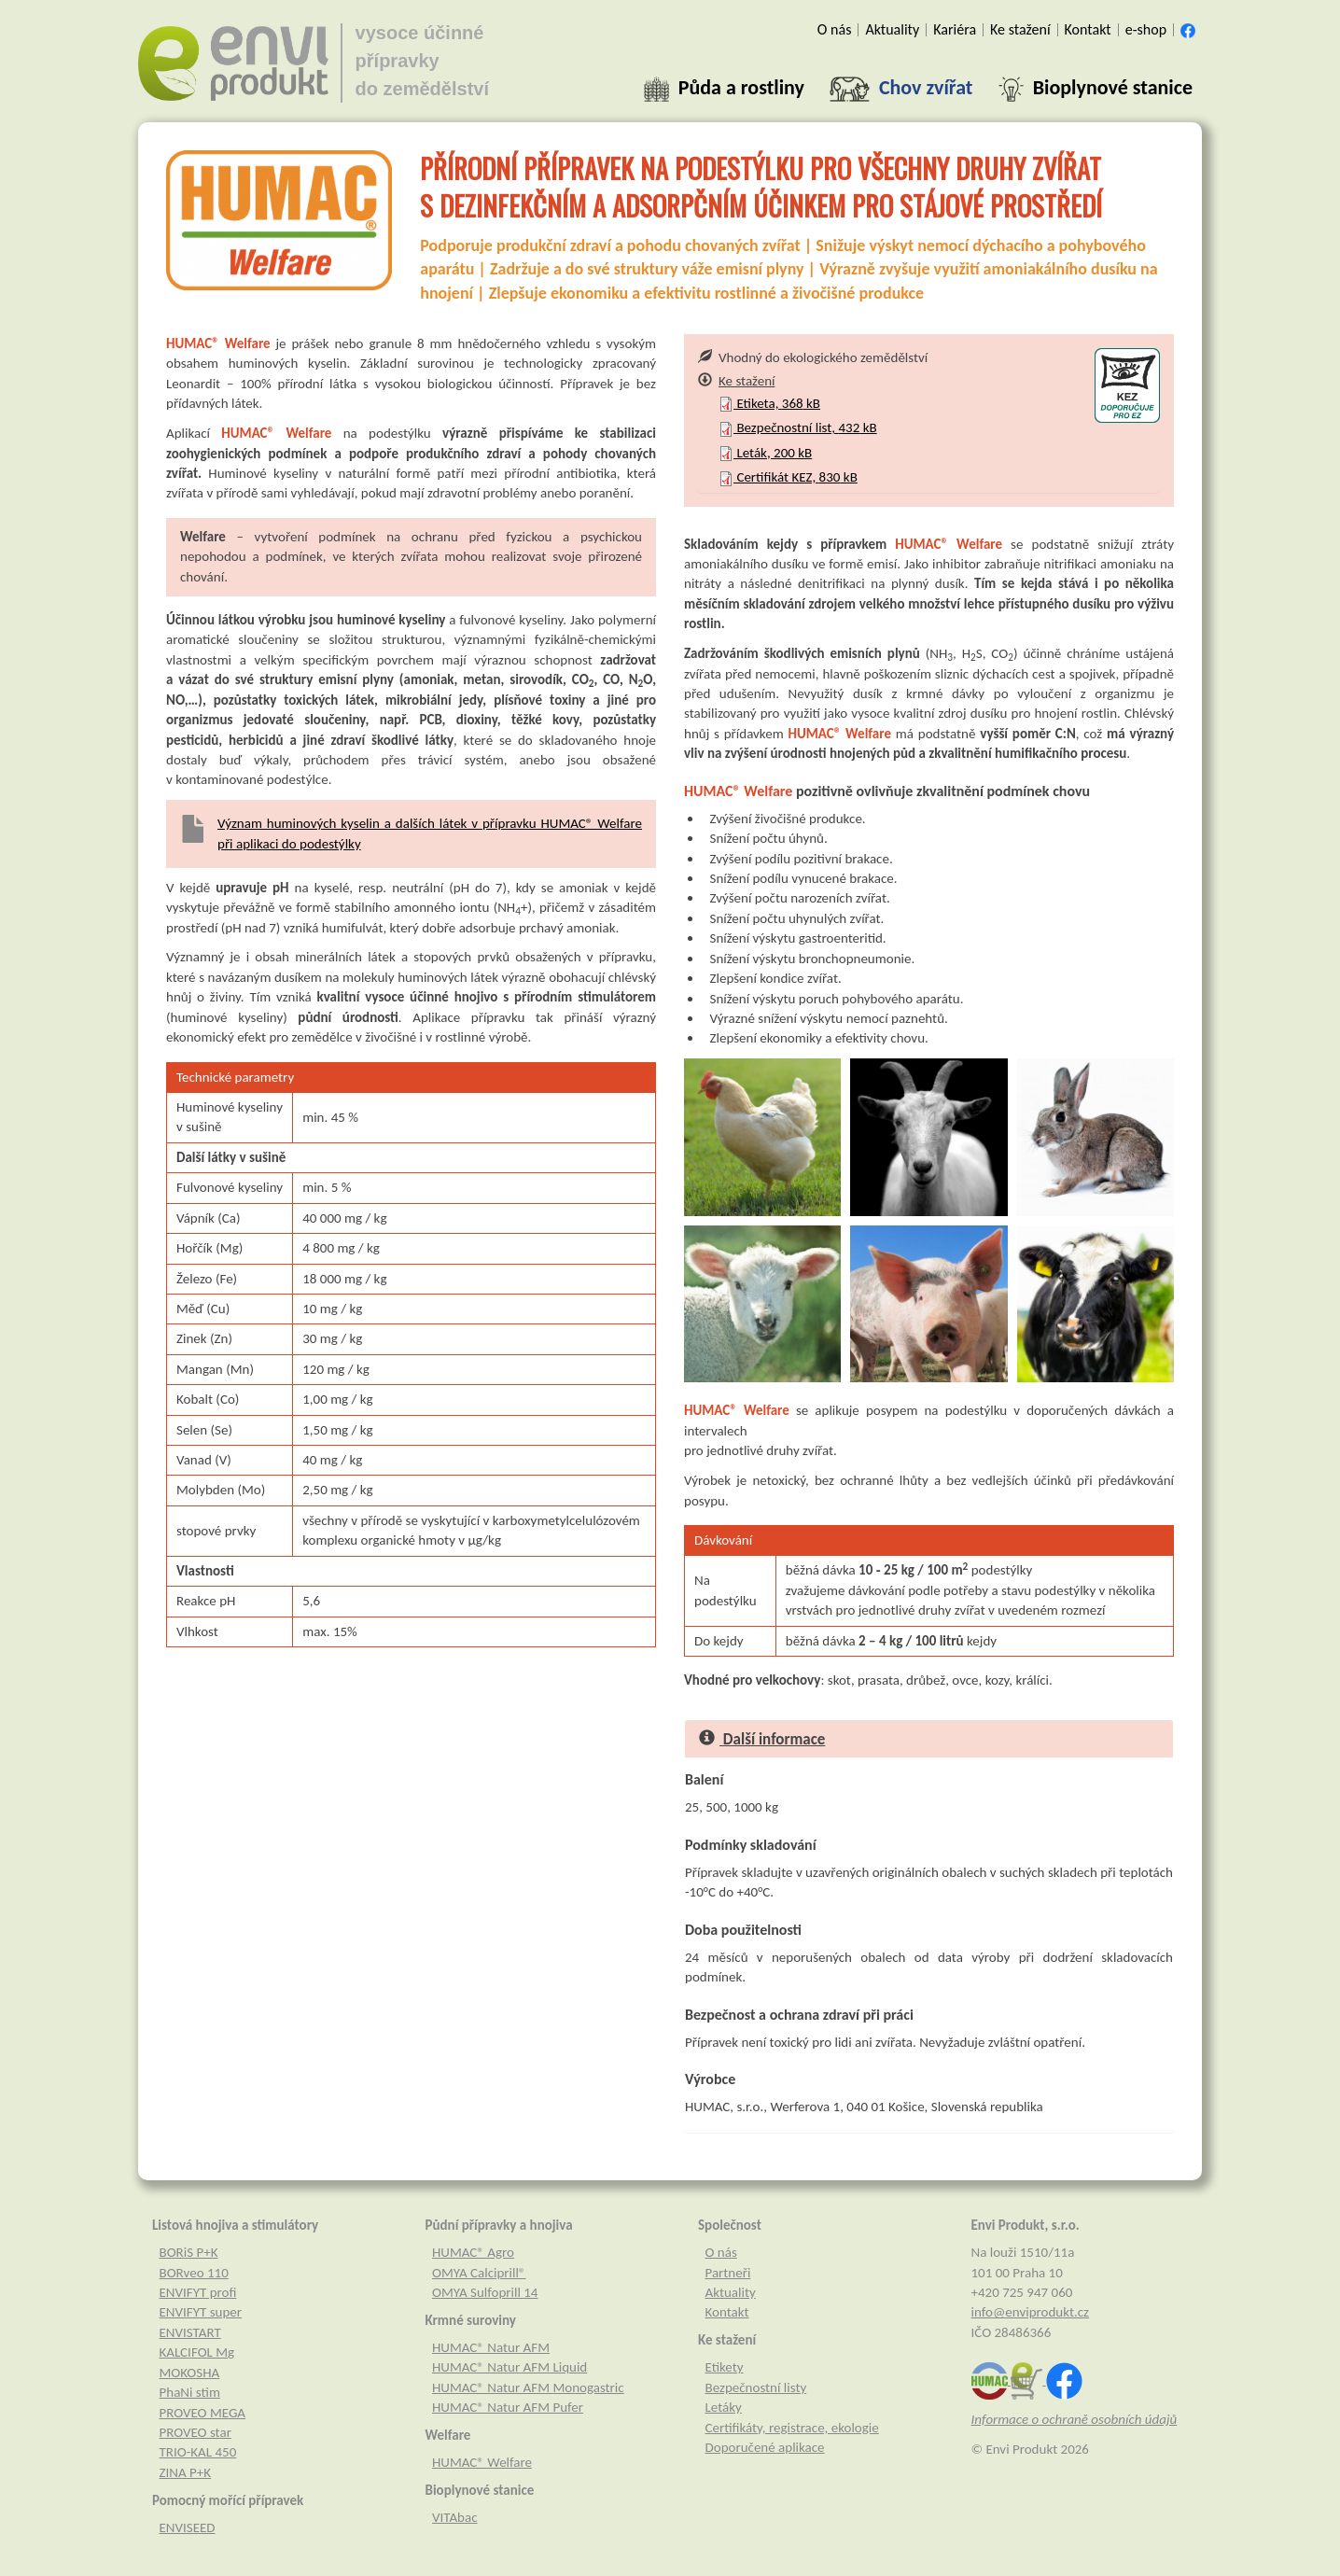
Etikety (724, 2367)
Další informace (762, 1739)
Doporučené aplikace (765, 2447)
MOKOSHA (190, 2372)
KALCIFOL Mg (197, 2352)
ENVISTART (190, 2332)
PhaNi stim (190, 2392)
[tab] (929, 380)
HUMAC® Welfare (482, 2462)
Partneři (728, 2272)
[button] (724, 87)
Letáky (723, 2407)
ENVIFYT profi (198, 2292)
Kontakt (727, 2311)
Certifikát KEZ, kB (788, 477)
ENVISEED (188, 2527)
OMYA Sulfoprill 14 (484, 2292)
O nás (721, 2252)
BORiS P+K (189, 2252)
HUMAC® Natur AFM (491, 2347)
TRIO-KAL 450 (198, 2451)
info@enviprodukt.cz (1030, 2311)
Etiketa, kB (769, 403)
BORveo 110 (194, 2272)
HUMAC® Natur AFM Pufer (507, 2407)
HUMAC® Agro (473, 2252)
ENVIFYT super (201, 2311)
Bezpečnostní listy (756, 2387)
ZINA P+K (186, 2472)
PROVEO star (195, 2432)
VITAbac (455, 2517)
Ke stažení (736, 380)
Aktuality (730, 2292)
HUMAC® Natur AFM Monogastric (528, 2387)
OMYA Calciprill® (478, 2272)
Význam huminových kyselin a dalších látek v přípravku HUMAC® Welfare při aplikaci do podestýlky (429, 833)
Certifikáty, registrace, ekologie (792, 2427)
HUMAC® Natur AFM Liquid (509, 2367)
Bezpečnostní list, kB (798, 427)
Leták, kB (765, 452)
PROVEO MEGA (203, 2412)
